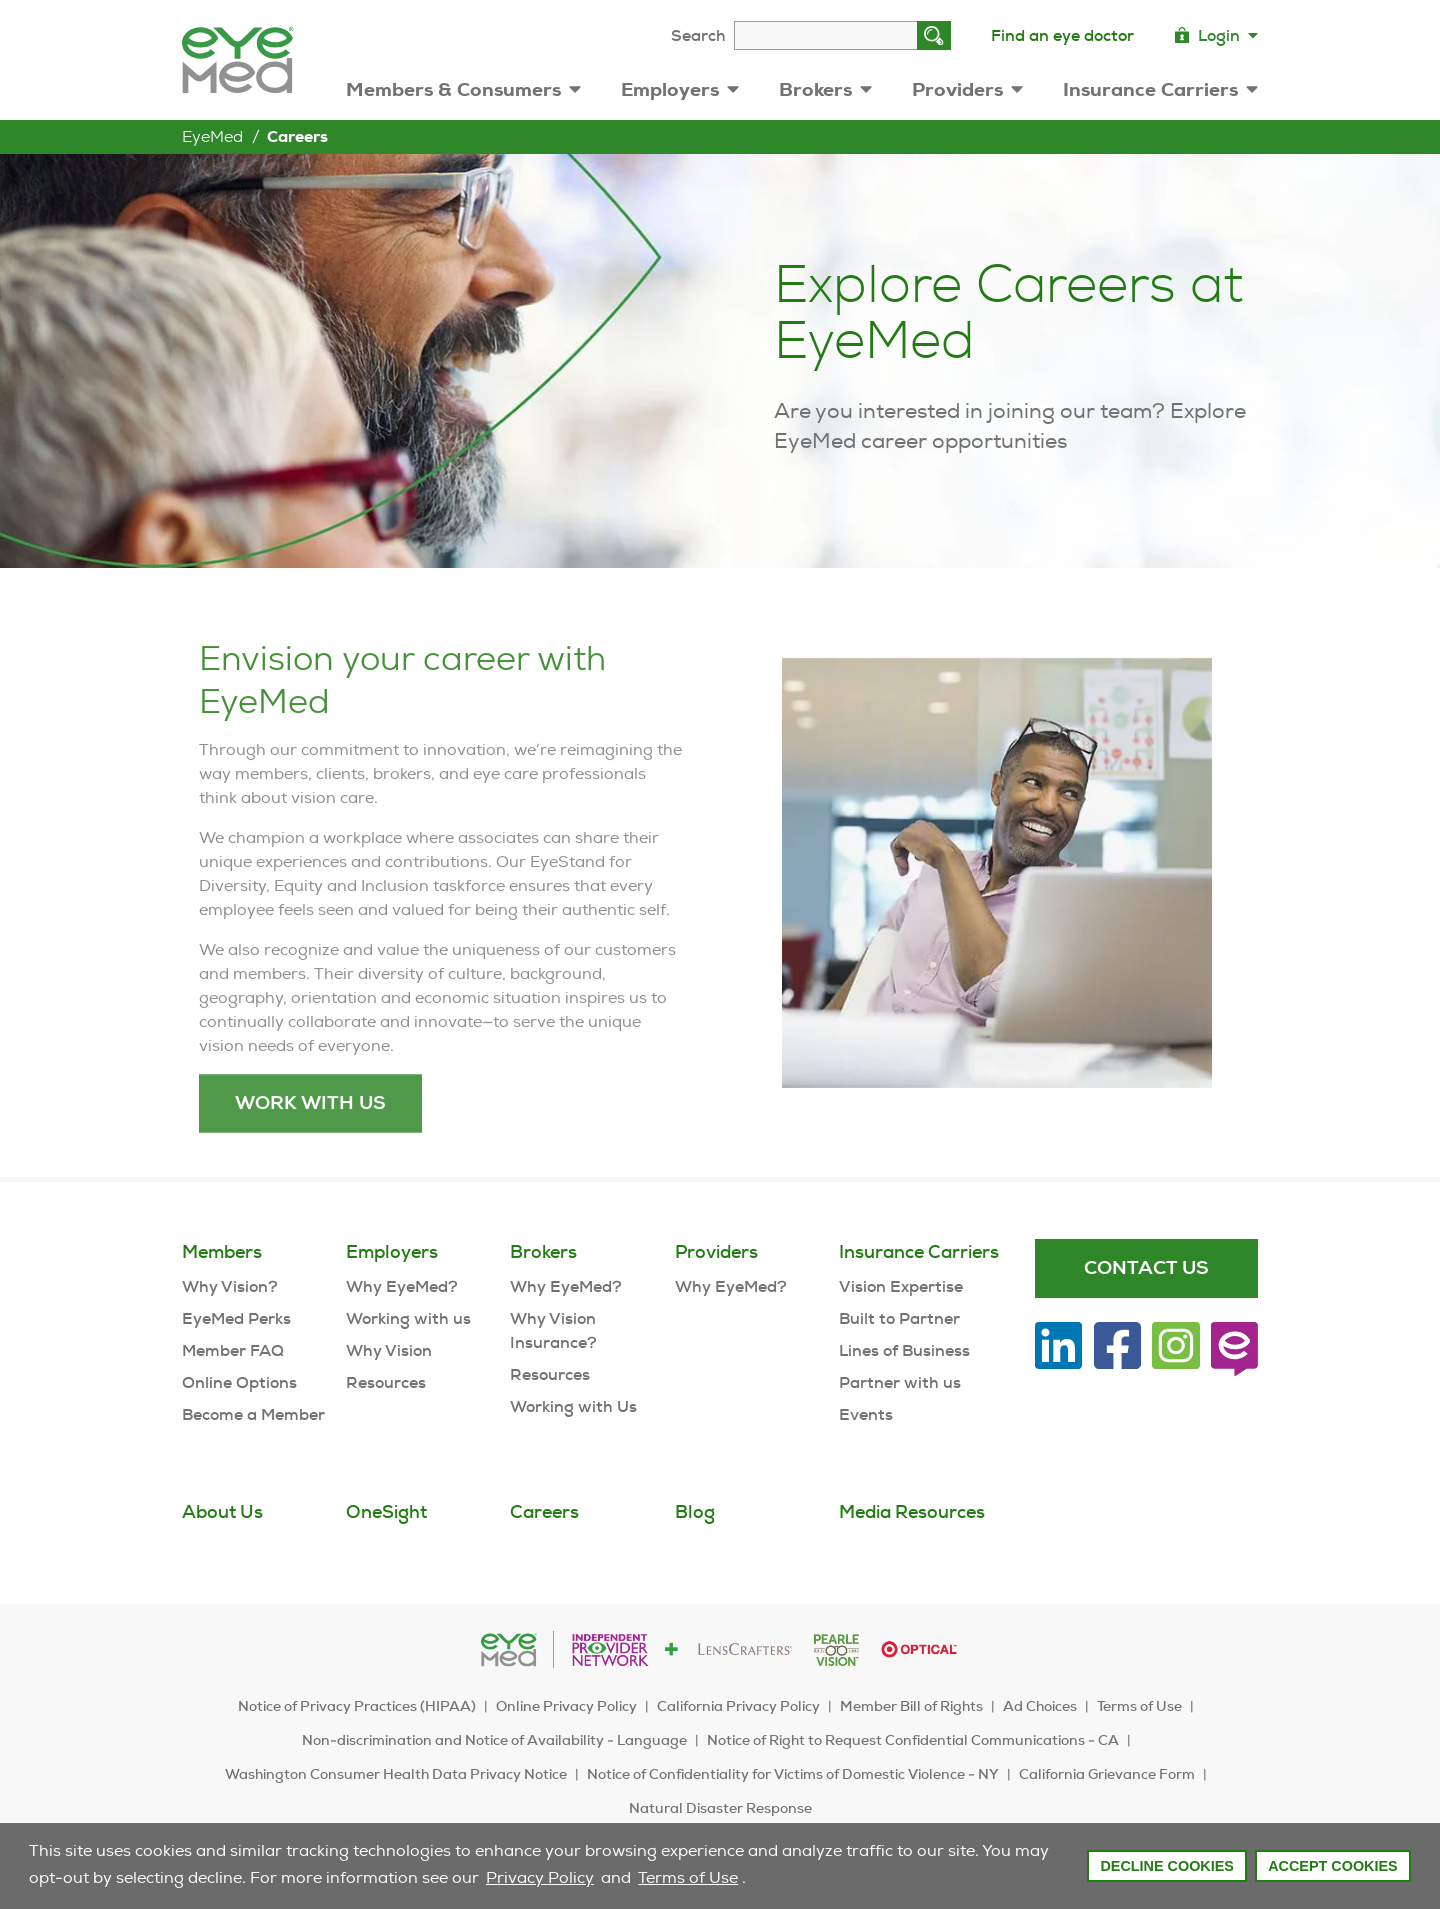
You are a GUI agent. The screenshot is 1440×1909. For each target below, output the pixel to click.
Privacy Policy (540, 1877)
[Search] (934, 35)
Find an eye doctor (1062, 35)
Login (1216, 35)
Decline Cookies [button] (1167, 1866)
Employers (680, 89)
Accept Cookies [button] (1333, 1866)
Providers (967, 89)
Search (698, 35)
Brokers (825, 89)
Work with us (310, 1143)
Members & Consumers (463, 89)
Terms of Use (688, 1877)
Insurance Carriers (1160, 89)
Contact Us (1146, 1267)
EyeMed (212, 136)
